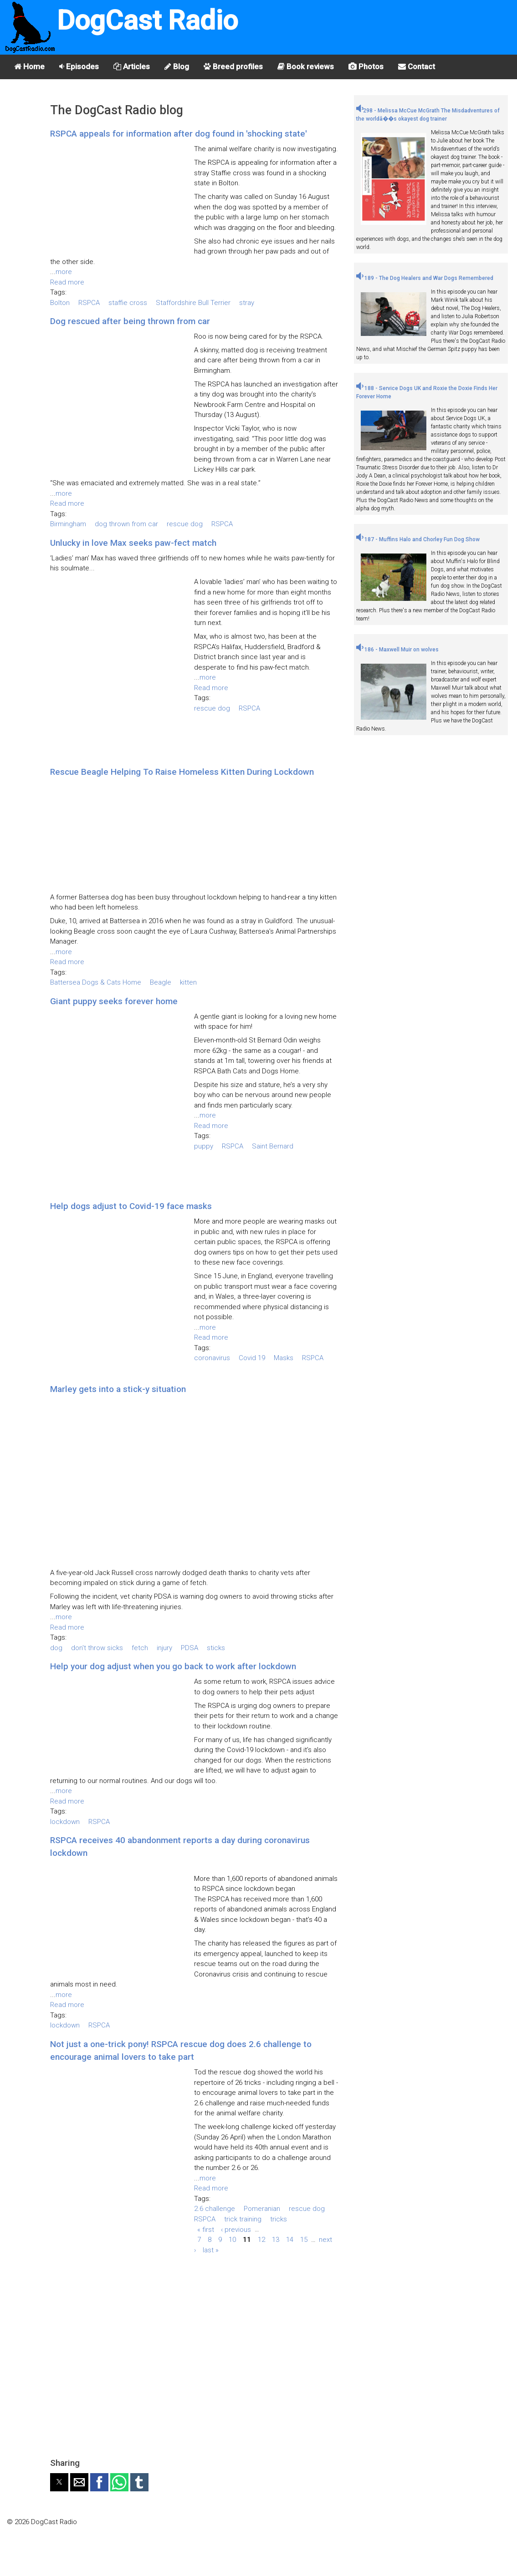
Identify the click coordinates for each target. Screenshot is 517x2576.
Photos (366, 66)
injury (164, 1648)
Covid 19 (252, 1358)
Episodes (79, 66)
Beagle (160, 982)
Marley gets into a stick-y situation (118, 1389)
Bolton (60, 303)
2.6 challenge (214, 2209)
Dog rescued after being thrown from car (130, 321)
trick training (242, 2219)
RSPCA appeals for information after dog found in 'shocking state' (178, 133)
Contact (416, 66)
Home (29, 66)
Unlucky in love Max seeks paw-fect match (133, 543)
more (64, 272)
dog (56, 1648)
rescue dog (185, 524)
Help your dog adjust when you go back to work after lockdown (173, 1666)
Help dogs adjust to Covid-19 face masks (131, 1206)
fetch (140, 1648)
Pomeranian (262, 2209)
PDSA (189, 1648)
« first (205, 2229)
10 (232, 2240)
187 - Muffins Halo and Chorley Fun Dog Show (418, 539)
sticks (216, 1648)
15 (303, 2240)
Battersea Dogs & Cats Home (95, 982)
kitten (188, 982)
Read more (67, 282)
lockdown (65, 1822)
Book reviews (305, 66)
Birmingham (68, 524)
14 (289, 2240)
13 (275, 2240)
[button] (59, 2482)
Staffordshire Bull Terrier (193, 303)
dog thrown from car (126, 524)
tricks (278, 2219)
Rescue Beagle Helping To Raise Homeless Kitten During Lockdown (182, 772)
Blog (176, 66)
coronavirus (212, 1358)
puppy (203, 1146)
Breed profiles (233, 66)
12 (261, 2240)
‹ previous (236, 2229)
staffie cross (127, 303)
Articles (131, 66)
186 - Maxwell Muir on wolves (397, 649)
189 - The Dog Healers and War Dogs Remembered (424, 278)
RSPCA (89, 303)
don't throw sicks (97, 1648)
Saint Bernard (272, 1146)
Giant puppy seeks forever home (114, 1001)
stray (246, 303)
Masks (283, 1358)
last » (211, 2250)
